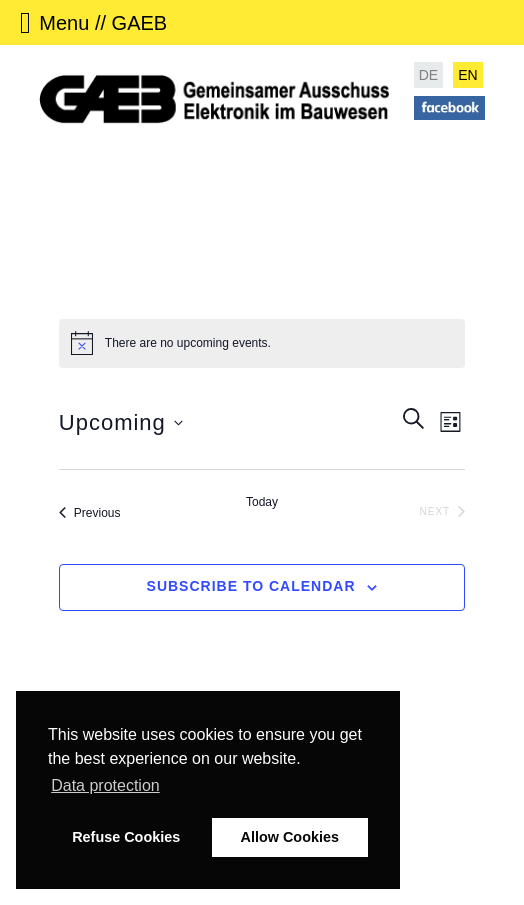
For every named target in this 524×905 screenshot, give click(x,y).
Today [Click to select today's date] (262, 502)
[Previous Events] (90, 513)
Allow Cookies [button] (290, 837)
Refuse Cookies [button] (126, 837)
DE (428, 75)
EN (467, 75)
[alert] (262, 343)
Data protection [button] (105, 785)
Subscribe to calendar (251, 586)
